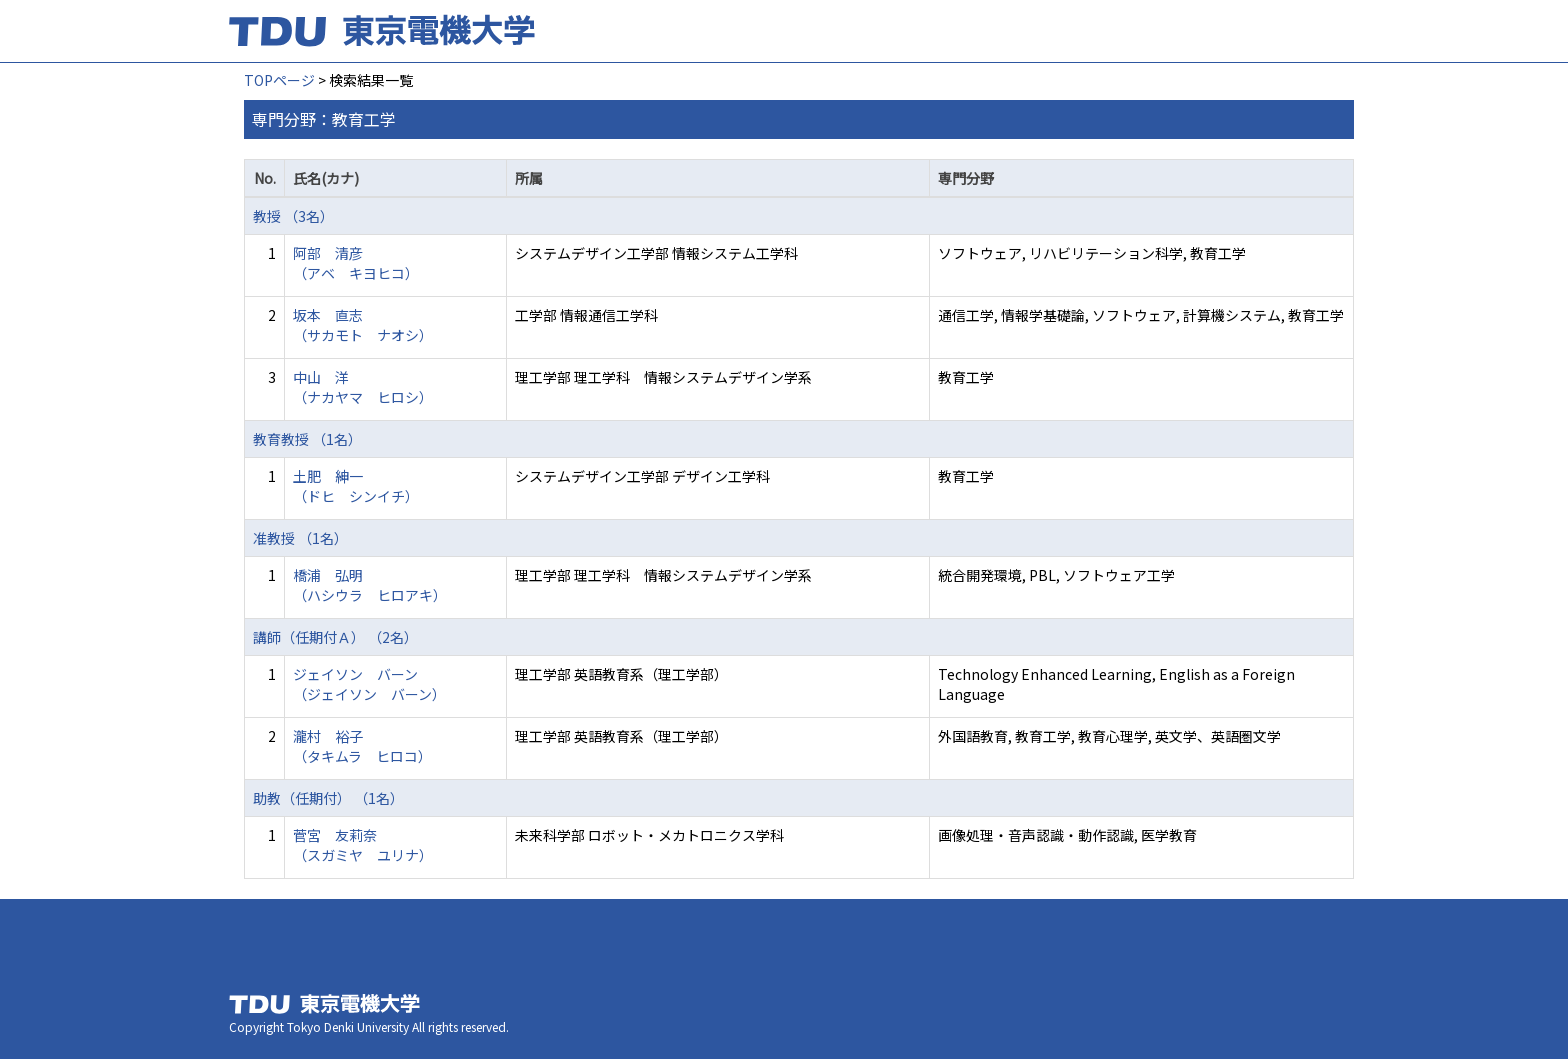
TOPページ (279, 80)
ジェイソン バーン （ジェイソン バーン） (369, 684)
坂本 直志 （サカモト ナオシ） (363, 325)
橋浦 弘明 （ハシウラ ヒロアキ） (370, 585)
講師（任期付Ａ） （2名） (335, 637)
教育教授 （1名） (307, 439)
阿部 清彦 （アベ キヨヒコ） (356, 263)
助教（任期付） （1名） (328, 798)
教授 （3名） (293, 216)
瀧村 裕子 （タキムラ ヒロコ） (362, 746)
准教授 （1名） (300, 538)
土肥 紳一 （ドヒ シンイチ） (356, 486)
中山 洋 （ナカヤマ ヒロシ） (363, 387)
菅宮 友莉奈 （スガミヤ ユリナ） (363, 845)
